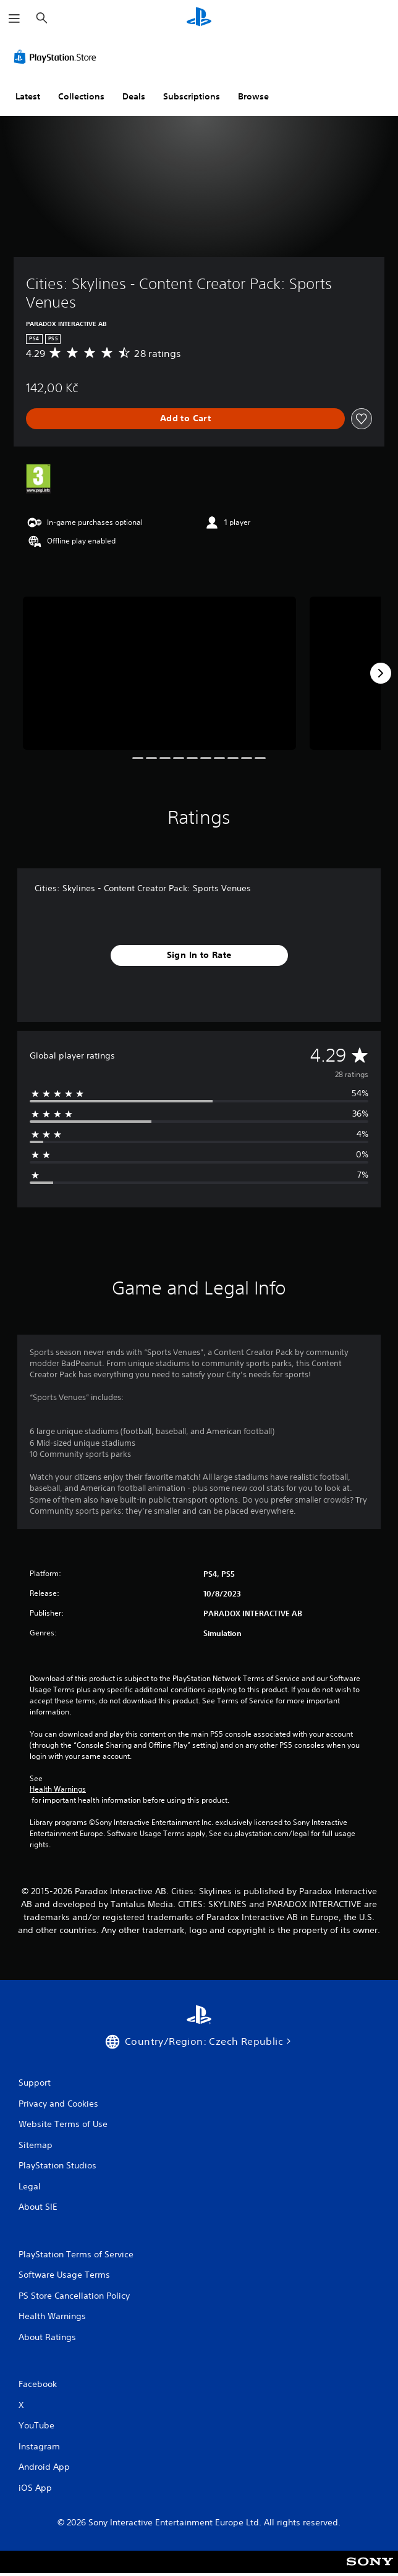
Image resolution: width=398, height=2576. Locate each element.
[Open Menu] (14, 18)
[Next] (380, 673)
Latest (27, 96)
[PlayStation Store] (57, 57)
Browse (253, 96)
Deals (133, 96)
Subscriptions (191, 96)
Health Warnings (58, 1789)
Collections (81, 96)
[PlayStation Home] (199, 18)
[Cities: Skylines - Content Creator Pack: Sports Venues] (159, 673)
